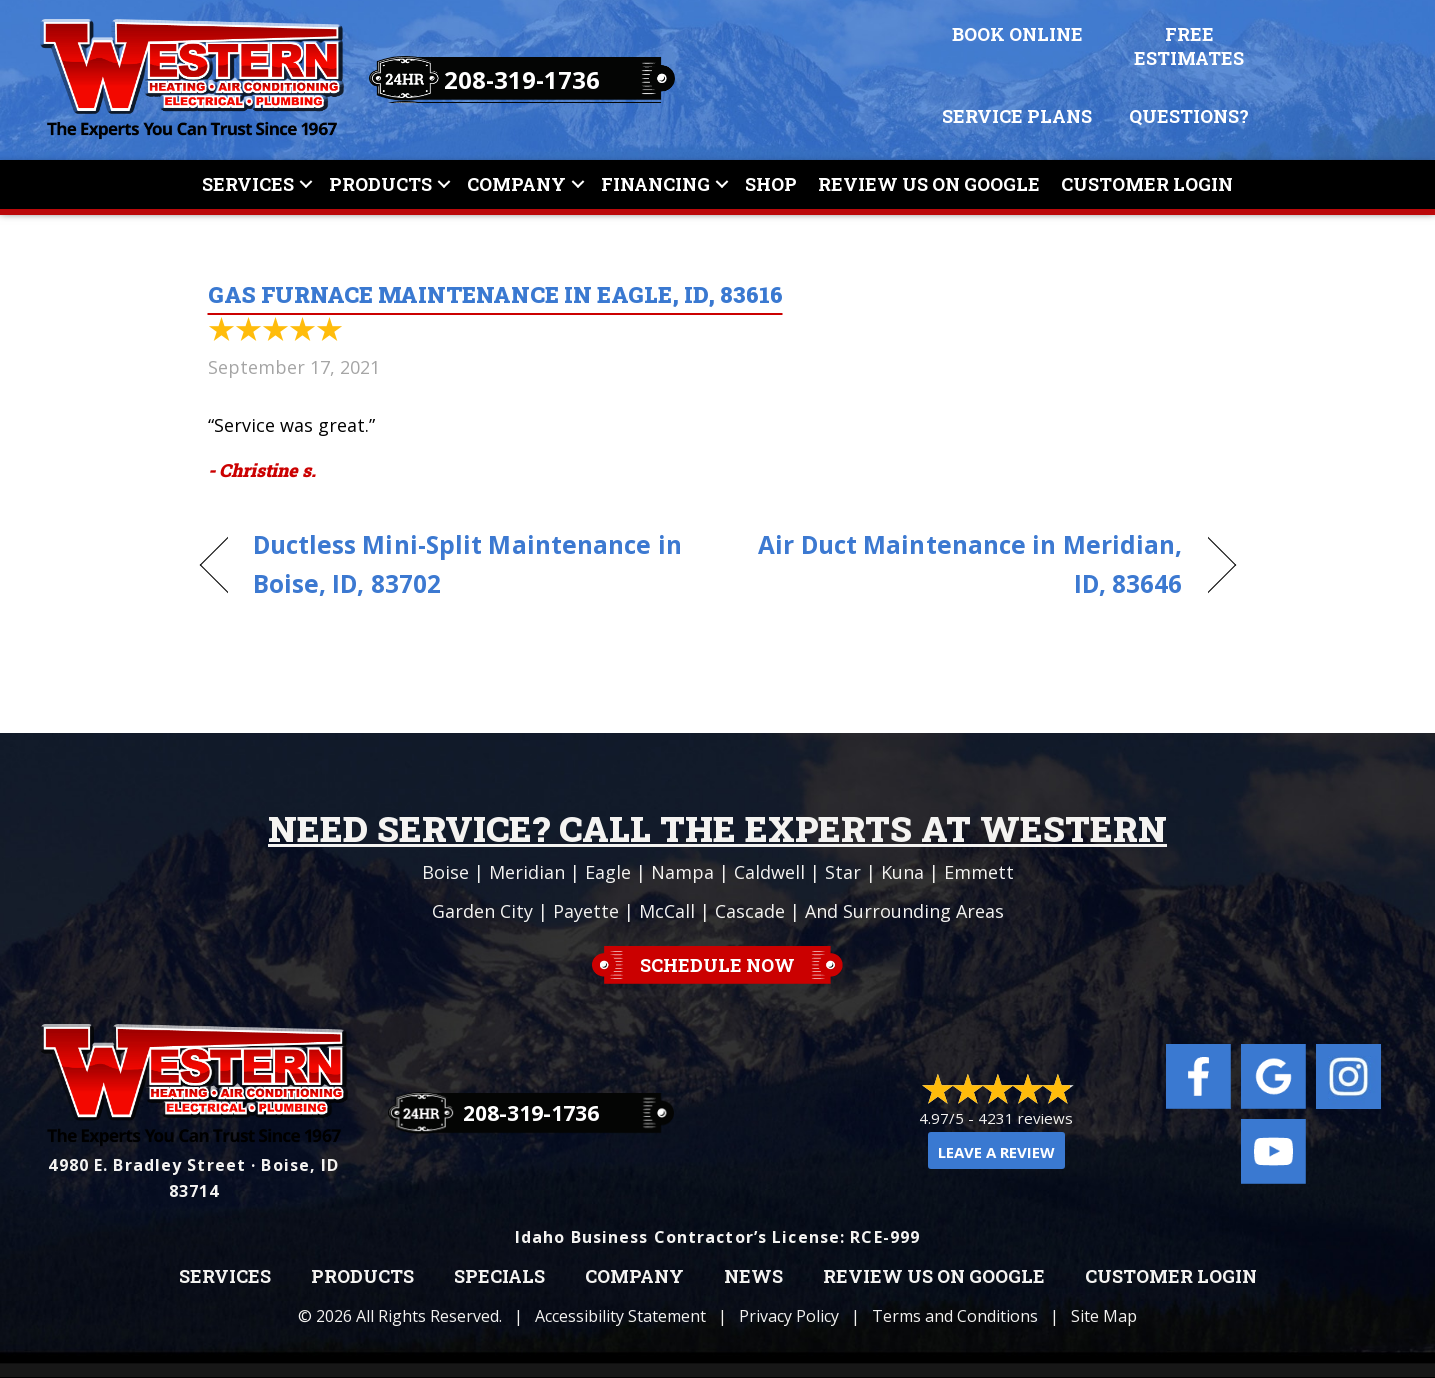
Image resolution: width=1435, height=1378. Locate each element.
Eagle (608, 872)
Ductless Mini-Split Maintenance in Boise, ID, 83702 (467, 564)
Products (380, 184)
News (753, 1277)
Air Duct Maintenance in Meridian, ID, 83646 (965, 564)
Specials (499, 1277)
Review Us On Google (929, 184)
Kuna (902, 872)
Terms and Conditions (955, 1316)
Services (248, 184)
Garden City (482, 911)
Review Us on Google (934, 1277)
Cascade (750, 911)
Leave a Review (996, 1152)
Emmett (979, 872)
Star (843, 872)
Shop (771, 184)
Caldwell (769, 872)
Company (516, 184)
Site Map (1104, 1316)
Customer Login (1147, 184)
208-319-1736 (522, 79)
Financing (655, 184)
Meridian (527, 872)
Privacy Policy (789, 1316)
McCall (667, 911)
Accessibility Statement (620, 1316)
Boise (445, 872)
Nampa (682, 872)
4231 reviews (1025, 1118)
